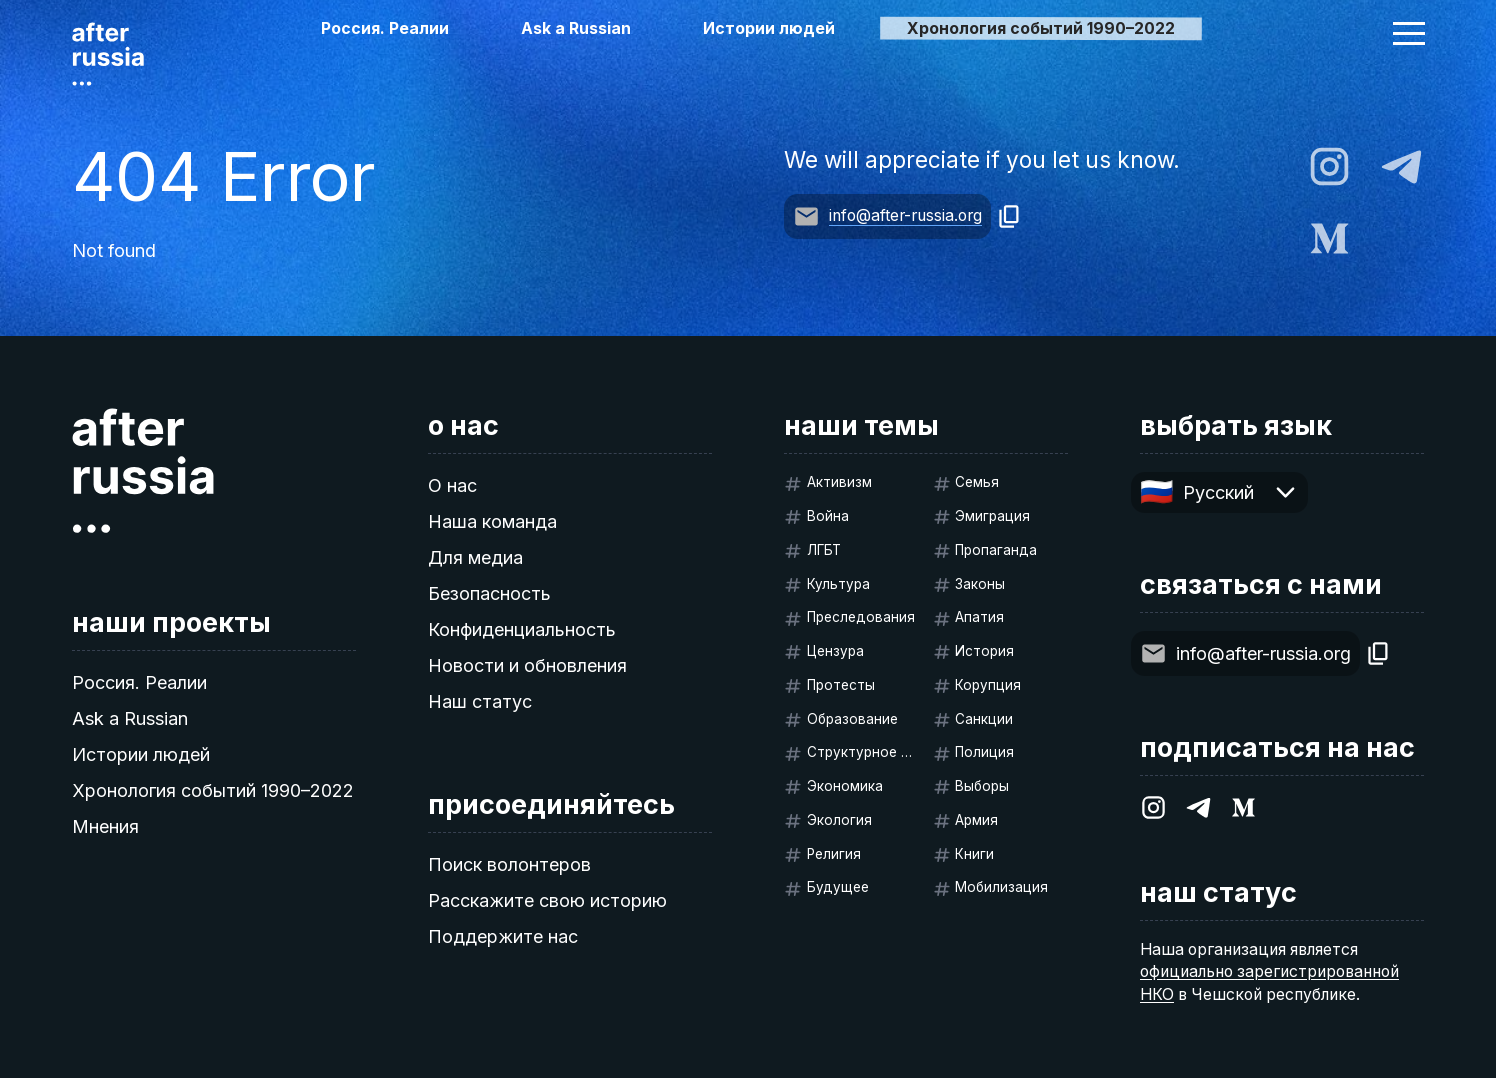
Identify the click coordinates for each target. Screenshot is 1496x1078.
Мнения (105, 826)
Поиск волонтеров (509, 864)
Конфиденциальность (522, 629)
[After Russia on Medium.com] (1329, 238)
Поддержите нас (503, 936)
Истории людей (769, 28)
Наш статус (480, 701)
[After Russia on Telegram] (1401, 166)
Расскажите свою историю (547, 900)
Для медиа (475, 557)
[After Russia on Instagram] (1329, 166)
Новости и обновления (527, 665)
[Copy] (1009, 216)
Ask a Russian (576, 28)
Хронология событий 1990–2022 (213, 790)
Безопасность (489, 593)
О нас (452, 485)
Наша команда (492, 521)
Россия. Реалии (385, 28)
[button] (1409, 33)
